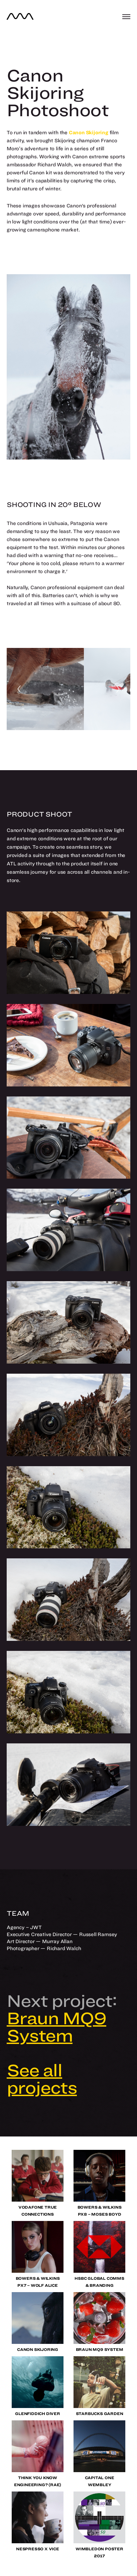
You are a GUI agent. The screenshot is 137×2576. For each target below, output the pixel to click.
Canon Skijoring (37, 2349)
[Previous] (19, 689)
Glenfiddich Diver (37, 2413)
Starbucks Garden (99, 2413)
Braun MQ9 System (99, 2349)
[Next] (118, 689)
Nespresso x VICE (37, 2549)
